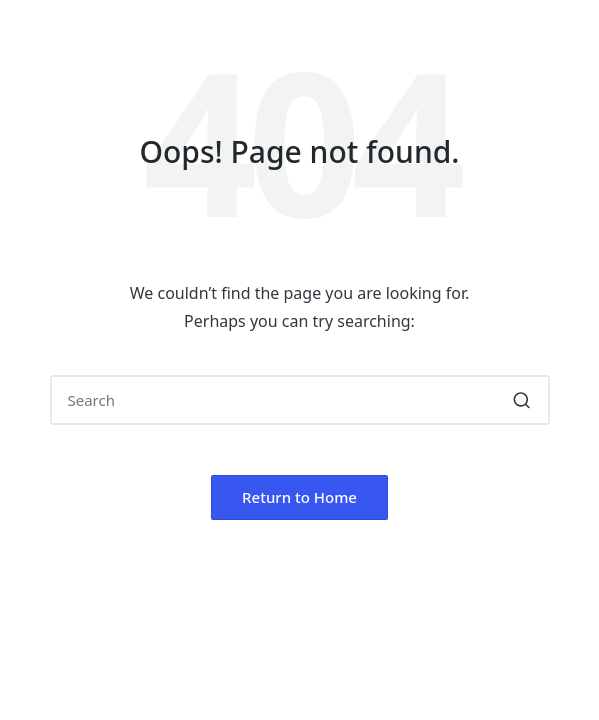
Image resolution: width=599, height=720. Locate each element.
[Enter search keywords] (300, 400)
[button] (522, 400)
